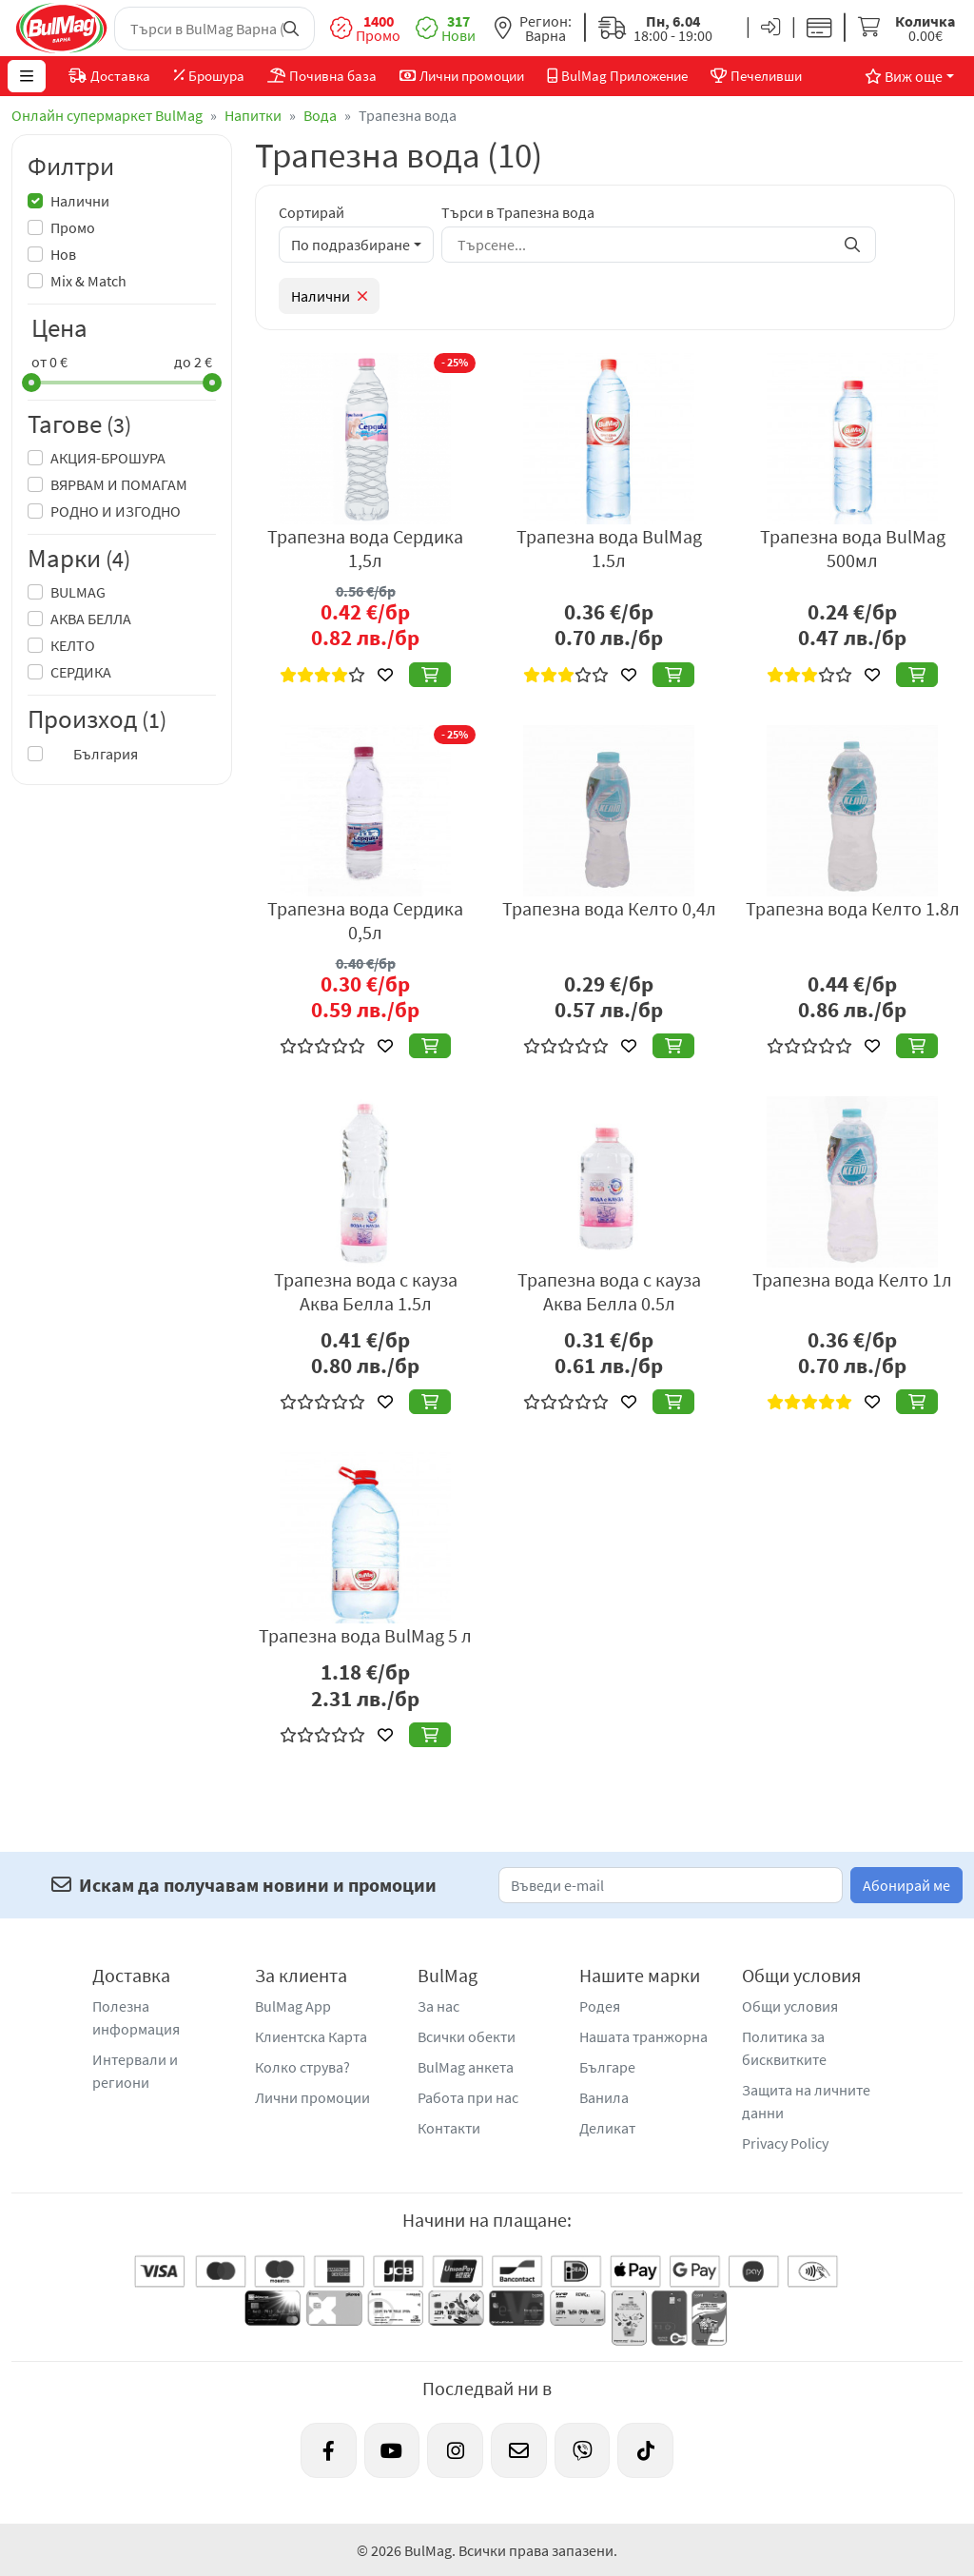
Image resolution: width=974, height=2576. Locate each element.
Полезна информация (136, 2017)
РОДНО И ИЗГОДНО (115, 511)
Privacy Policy (785, 2143)
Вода (320, 115)
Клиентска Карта (311, 2036)
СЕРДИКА (80, 671)
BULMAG (78, 591)
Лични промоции (312, 2097)
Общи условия (790, 2006)
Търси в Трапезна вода (517, 212)
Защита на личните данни (806, 2101)
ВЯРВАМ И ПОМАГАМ (118, 484)
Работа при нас (468, 2097)
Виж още (900, 76)
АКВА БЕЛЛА (90, 618)
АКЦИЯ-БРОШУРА (108, 457)
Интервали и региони (135, 2071)
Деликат (607, 2127)
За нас (438, 2006)
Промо (72, 227)
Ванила (604, 2097)
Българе (607, 2066)
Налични (79, 200)
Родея (599, 2006)
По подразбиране (350, 244)
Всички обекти (467, 2036)
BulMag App (293, 2006)
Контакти (449, 2127)
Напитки (253, 115)
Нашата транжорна (643, 2036)
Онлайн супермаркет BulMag (107, 115)
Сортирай (311, 212)
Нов (63, 254)
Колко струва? (302, 2066)
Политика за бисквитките (784, 2048)
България (94, 753)
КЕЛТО (72, 645)
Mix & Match (88, 280)
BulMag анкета (466, 2066)
